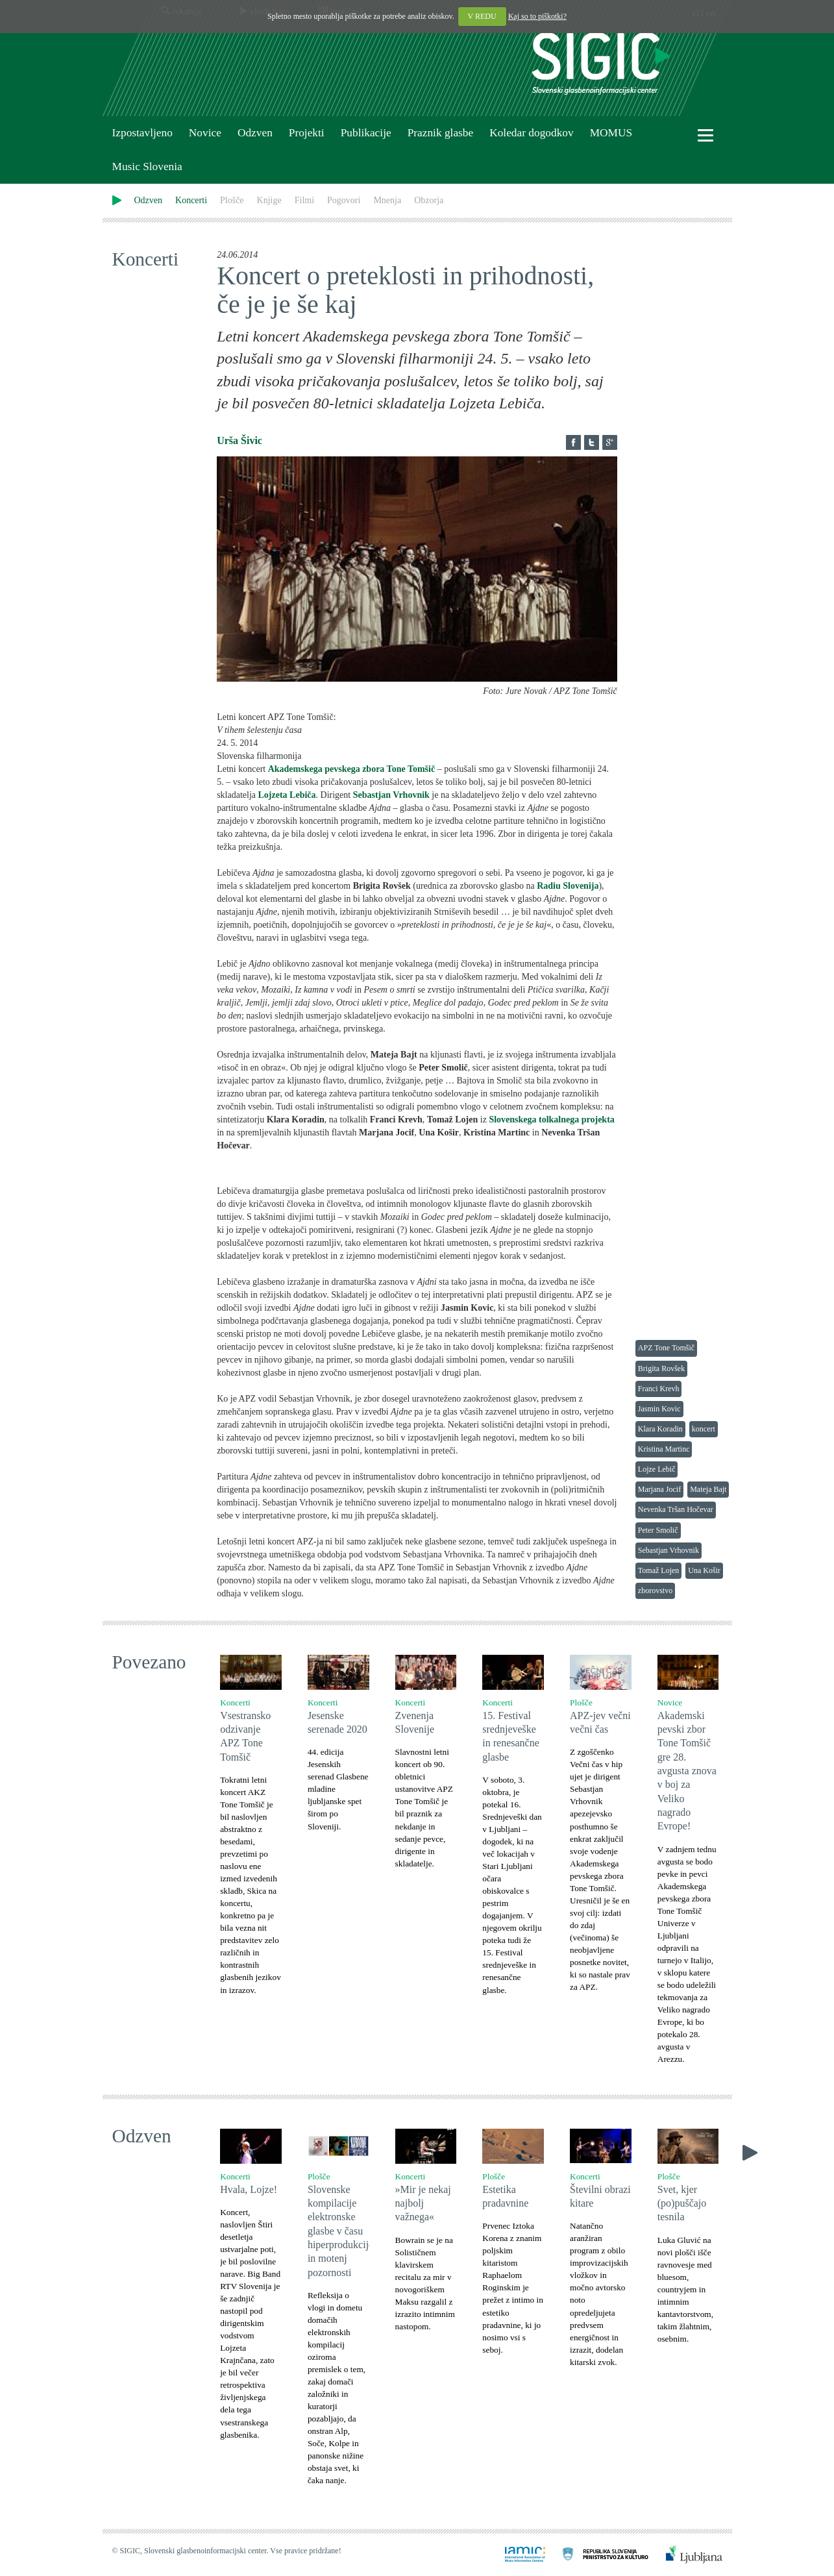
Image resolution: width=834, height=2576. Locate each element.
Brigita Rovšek (661, 1368)
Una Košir (704, 1570)
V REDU (482, 16)
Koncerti (191, 200)
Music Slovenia (147, 166)
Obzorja (428, 200)
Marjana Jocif (659, 1489)
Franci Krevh (659, 1388)
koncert (703, 1428)
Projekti (307, 133)
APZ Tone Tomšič (666, 1347)
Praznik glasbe (441, 133)
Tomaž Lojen (658, 1570)
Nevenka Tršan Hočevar (675, 1509)
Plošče (232, 200)
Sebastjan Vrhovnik (668, 1550)
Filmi (304, 200)
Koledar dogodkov (531, 133)
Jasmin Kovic (659, 1408)
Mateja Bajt (708, 1489)
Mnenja (387, 200)
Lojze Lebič (657, 1469)
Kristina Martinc (664, 1449)
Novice (205, 133)
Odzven (255, 133)
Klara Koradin (660, 1428)
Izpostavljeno (142, 133)
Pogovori (343, 200)
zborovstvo (655, 1590)
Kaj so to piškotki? (537, 16)
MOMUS (611, 133)
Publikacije (366, 133)
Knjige (269, 200)
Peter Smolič (658, 1530)
